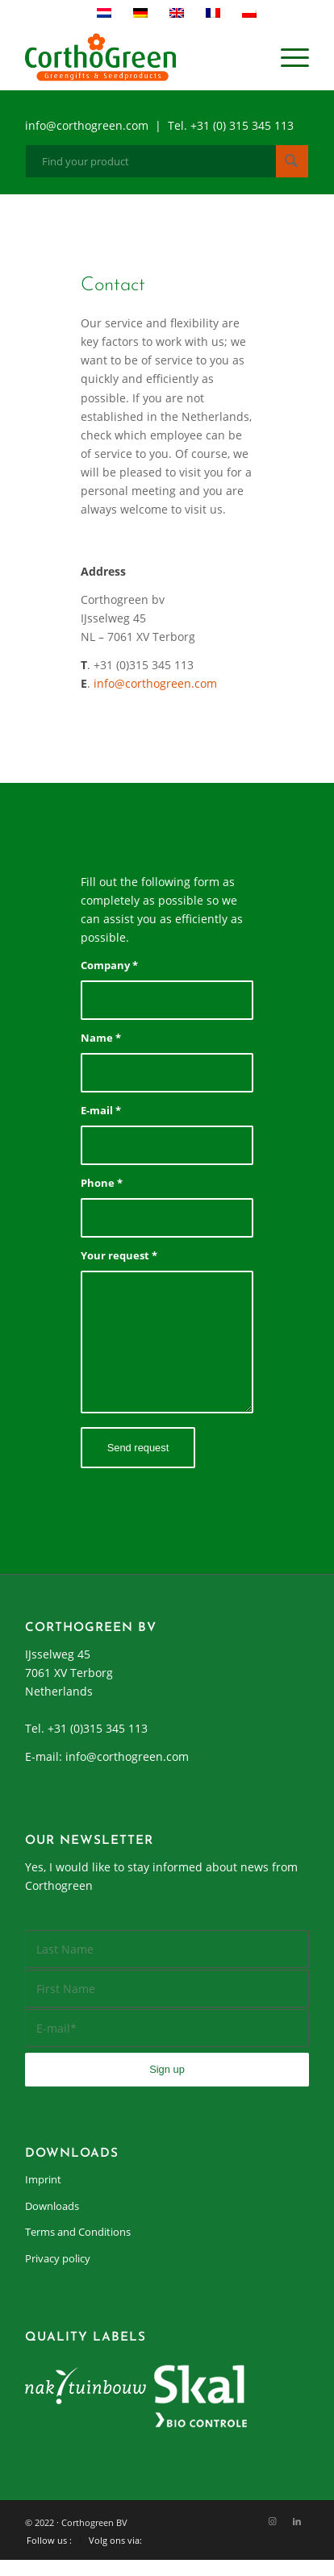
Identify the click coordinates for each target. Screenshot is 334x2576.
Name (101, 1037)
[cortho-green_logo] (139, 57)
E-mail (101, 1110)
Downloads (52, 2206)
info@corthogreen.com (155, 683)
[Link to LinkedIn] (297, 2521)
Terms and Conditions (78, 2231)
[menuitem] (287, 57)
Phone (102, 1183)
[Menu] (287, 57)
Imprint (43, 2179)
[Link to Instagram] (273, 2521)
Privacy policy (57, 2258)
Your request (119, 1255)
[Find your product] (167, 161)
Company (109, 965)
